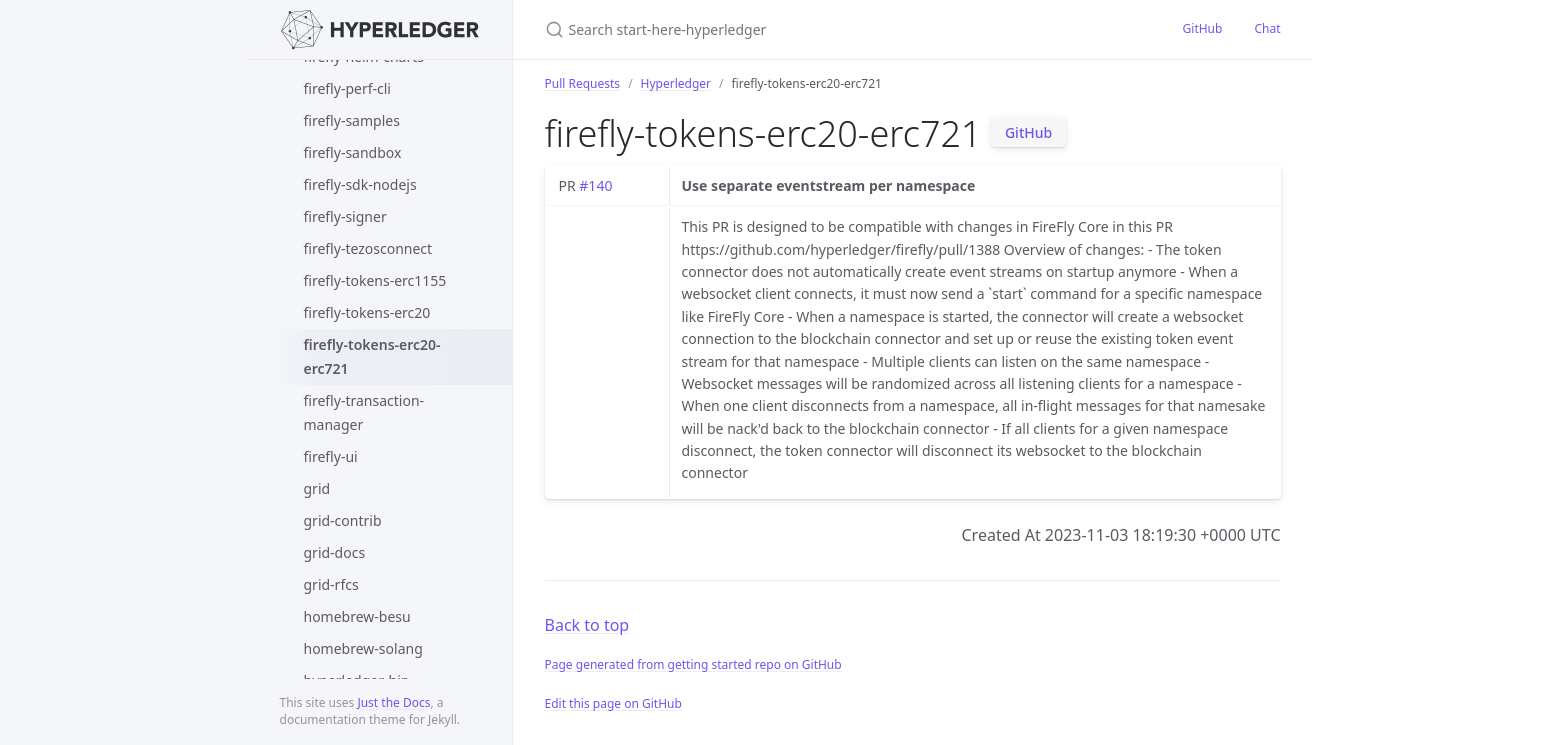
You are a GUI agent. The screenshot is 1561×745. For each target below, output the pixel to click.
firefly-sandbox (353, 152)
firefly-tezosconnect (368, 248)
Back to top (587, 625)
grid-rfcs (331, 584)
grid (317, 488)
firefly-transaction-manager (364, 412)
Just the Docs (393, 702)
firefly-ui (331, 456)
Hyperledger (676, 83)
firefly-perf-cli (347, 88)
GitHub (1203, 28)
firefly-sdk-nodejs (360, 184)
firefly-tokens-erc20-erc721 (372, 356)
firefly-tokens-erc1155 (375, 280)
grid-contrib (343, 520)
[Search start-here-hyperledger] (781, 29)
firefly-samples (352, 120)
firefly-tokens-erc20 (367, 312)
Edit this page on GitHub (613, 703)
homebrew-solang (363, 648)
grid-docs (335, 552)
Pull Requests (583, 83)
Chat (1267, 28)
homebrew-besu (357, 616)
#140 (595, 185)
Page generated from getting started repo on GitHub (693, 664)
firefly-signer (345, 216)
